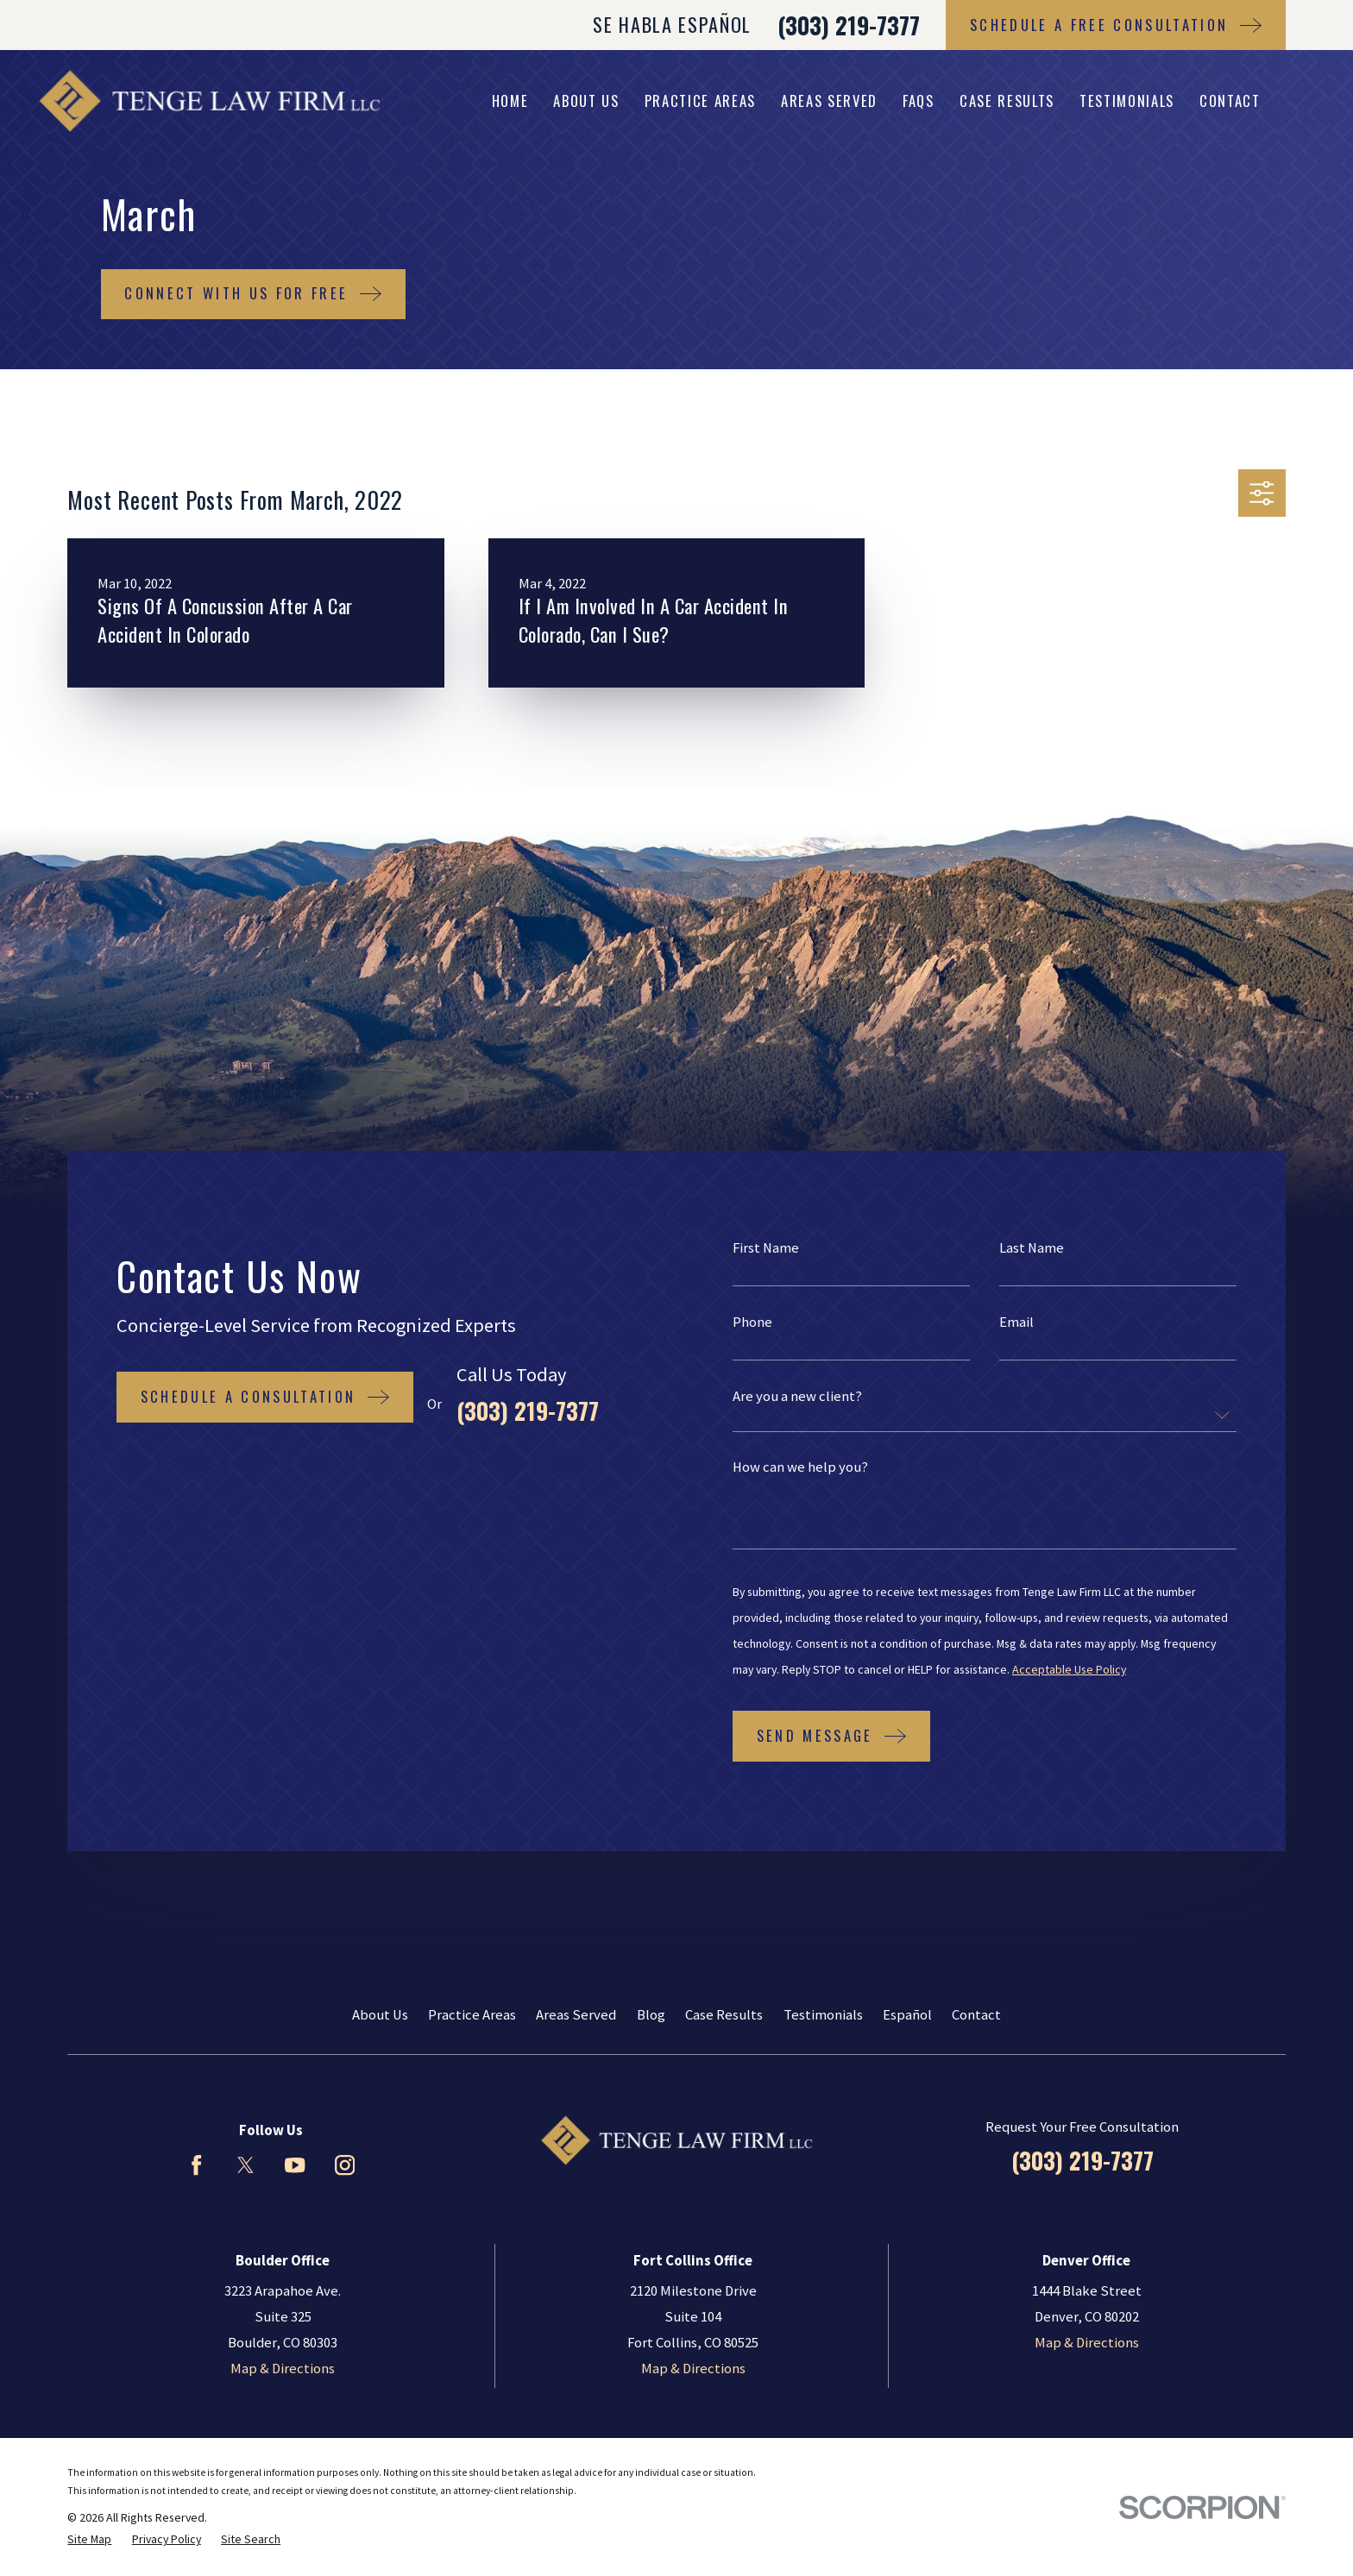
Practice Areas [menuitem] (700, 100)
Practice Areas (472, 2015)
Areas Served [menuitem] (829, 100)
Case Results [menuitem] (1007, 100)
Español (907, 2015)
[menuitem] (89, 2539)
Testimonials (823, 2015)
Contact (976, 2015)
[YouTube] (295, 2165)
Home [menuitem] (510, 100)
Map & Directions (282, 2368)
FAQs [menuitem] (919, 100)
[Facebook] (196, 2165)
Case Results (724, 2015)
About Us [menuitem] (586, 100)
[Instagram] (345, 2165)
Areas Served (576, 2015)
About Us (380, 2015)
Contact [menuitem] (1230, 100)
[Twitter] (245, 2165)
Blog (651, 2015)
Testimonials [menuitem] (1126, 100)
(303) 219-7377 (848, 25)
